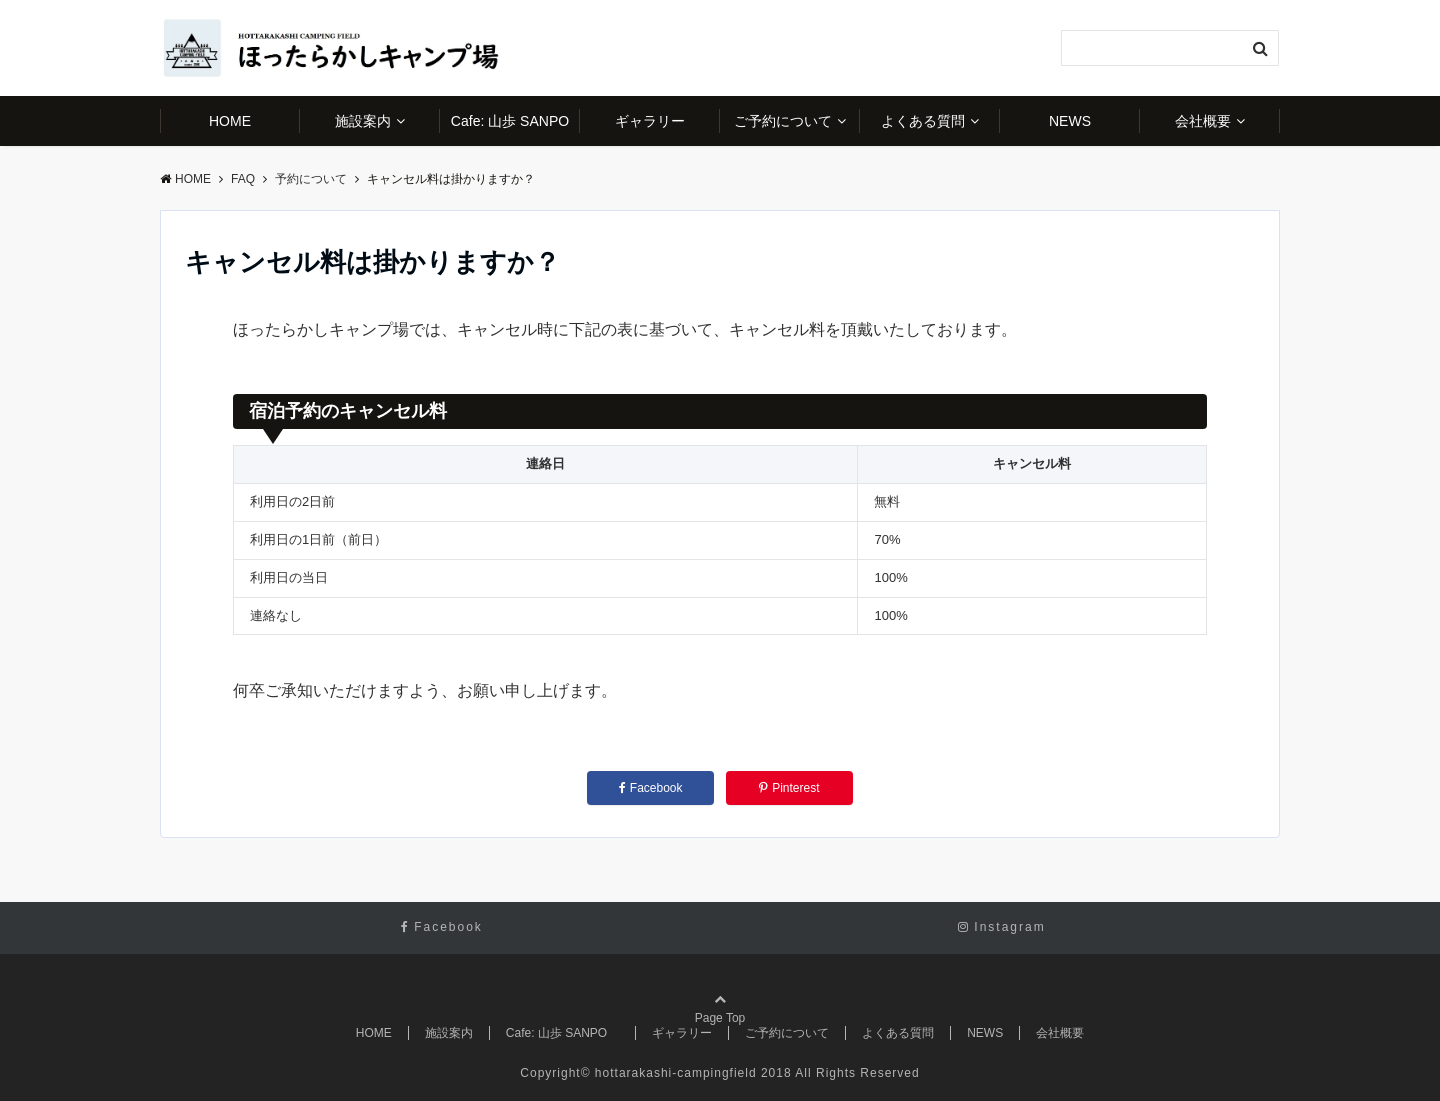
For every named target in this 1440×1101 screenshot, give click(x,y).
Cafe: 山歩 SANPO (515, 121)
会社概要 (1203, 121)
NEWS (1070, 121)
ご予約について (783, 121)
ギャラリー (650, 121)
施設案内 (363, 121)
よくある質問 (923, 121)
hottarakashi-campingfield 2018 (693, 1073)
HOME (230, 121)
